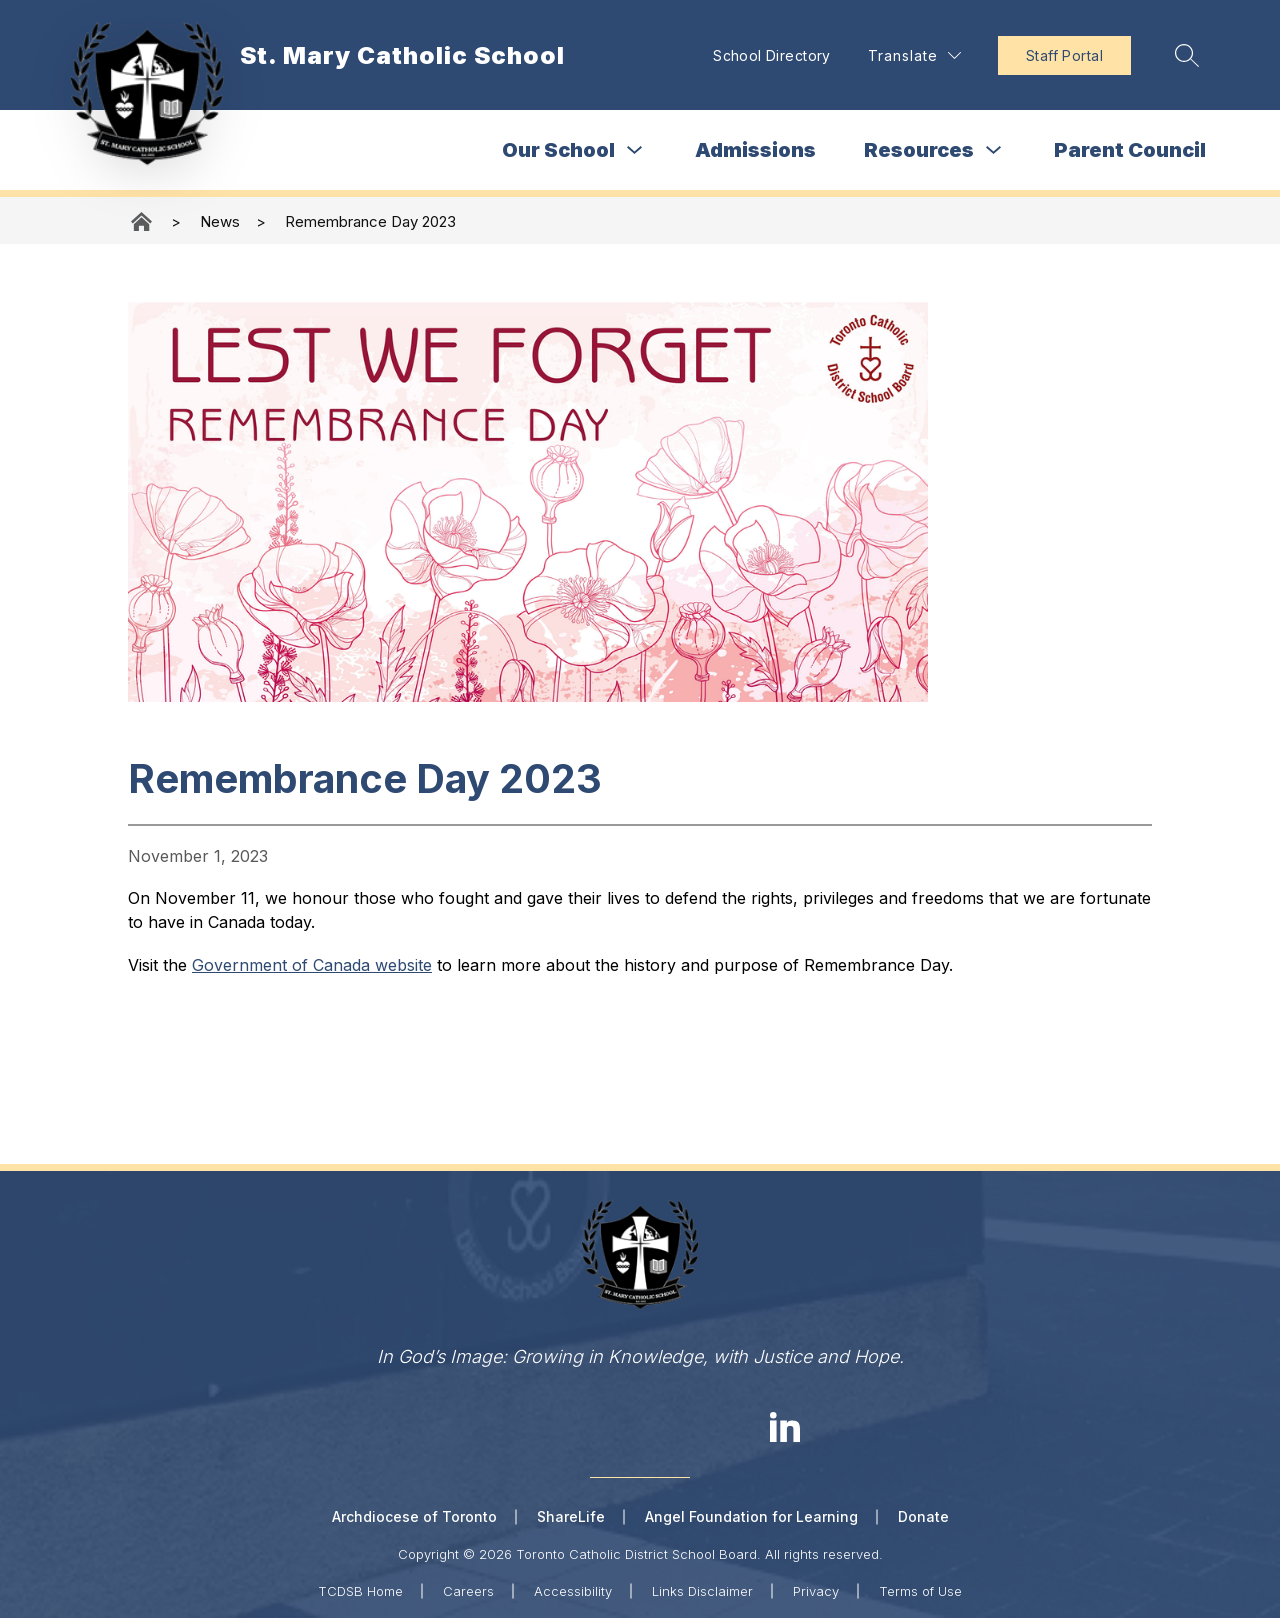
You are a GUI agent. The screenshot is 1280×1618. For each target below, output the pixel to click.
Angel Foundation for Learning (751, 1516)
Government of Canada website (312, 965)
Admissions (755, 150)
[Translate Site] (910, 55)
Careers (468, 1590)
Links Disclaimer (702, 1590)
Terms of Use (920, 1590)
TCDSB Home (360, 1590)
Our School (558, 150)
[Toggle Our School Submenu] (635, 150)
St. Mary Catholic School (143, 221)
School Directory (768, 55)
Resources (919, 150)
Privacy (816, 1590)
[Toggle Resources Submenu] (994, 150)
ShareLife (571, 1516)
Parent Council (1130, 150)
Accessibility (573, 1590)
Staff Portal (1060, 55)
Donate (923, 1516)
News (220, 221)
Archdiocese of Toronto (414, 1516)
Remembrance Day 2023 (370, 221)
